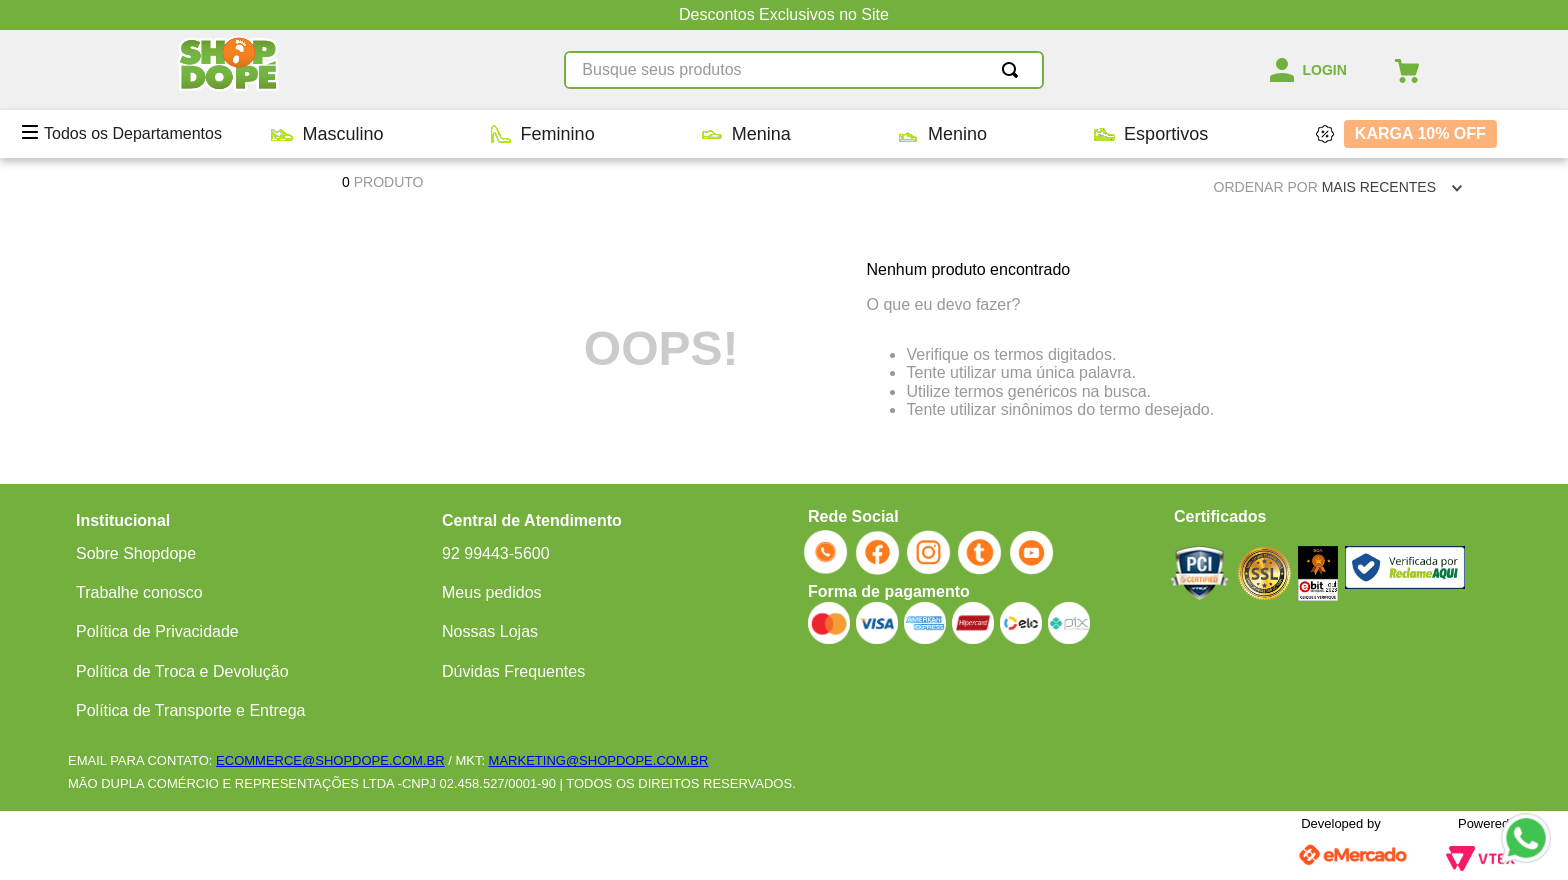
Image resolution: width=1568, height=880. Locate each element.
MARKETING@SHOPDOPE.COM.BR (599, 760)
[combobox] (804, 70)
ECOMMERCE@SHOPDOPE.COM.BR (330, 760)
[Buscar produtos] (1014, 70)
